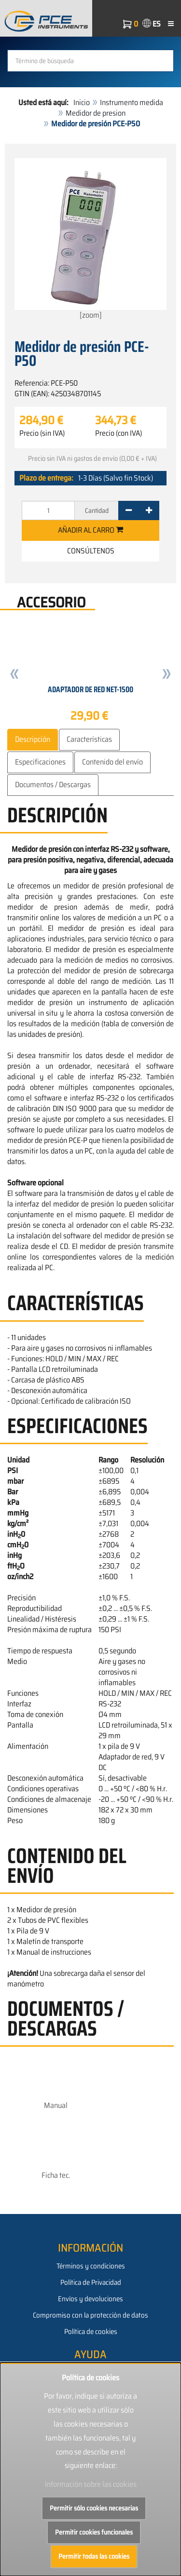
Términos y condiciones (90, 2266)
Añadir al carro (90, 530)
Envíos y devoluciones (90, 2299)
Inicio (81, 102)
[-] (128, 510)
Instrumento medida (131, 102)
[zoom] (90, 239)
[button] (14, 675)
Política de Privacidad (90, 2282)
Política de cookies (90, 2331)
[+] (149, 510)
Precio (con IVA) (118, 433)
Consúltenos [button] (90, 551)
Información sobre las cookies (91, 2484)
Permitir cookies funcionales (94, 2532)
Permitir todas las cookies (93, 2556)
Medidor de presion (95, 113)
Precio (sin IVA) (42, 433)
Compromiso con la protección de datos (90, 2315)
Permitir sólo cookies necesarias (94, 2508)
